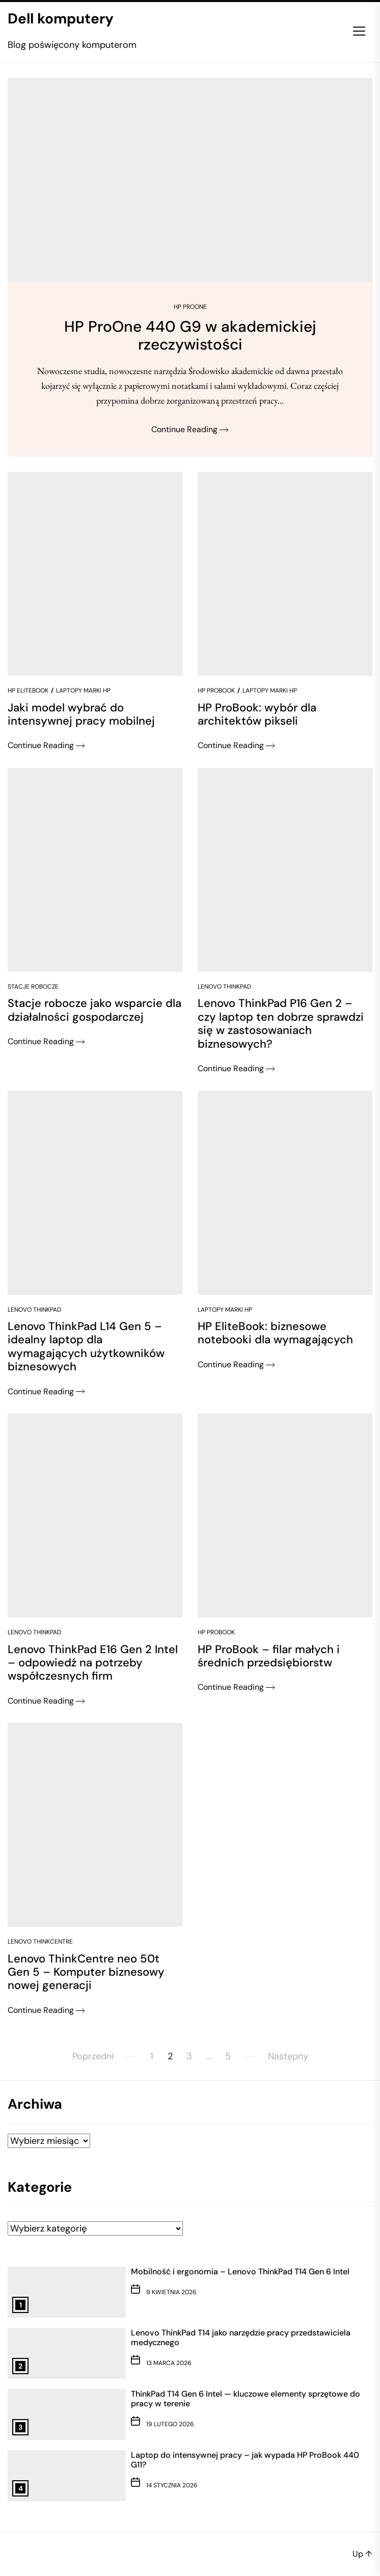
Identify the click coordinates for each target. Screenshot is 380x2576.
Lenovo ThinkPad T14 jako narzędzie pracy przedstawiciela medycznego (240, 2337)
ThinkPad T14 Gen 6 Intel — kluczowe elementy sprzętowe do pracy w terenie (245, 2398)
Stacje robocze (33, 987)
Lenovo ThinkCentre (40, 1942)
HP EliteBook (28, 691)
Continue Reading (190, 429)
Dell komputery (61, 19)
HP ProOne (190, 307)
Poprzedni (93, 2056)
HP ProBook (216, 691)
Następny (288, 2056)
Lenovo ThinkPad (224, 987)
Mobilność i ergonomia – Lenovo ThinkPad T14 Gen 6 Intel (240, 2271)
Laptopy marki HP (83, 691)
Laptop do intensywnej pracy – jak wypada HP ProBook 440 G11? (245, 2460)
